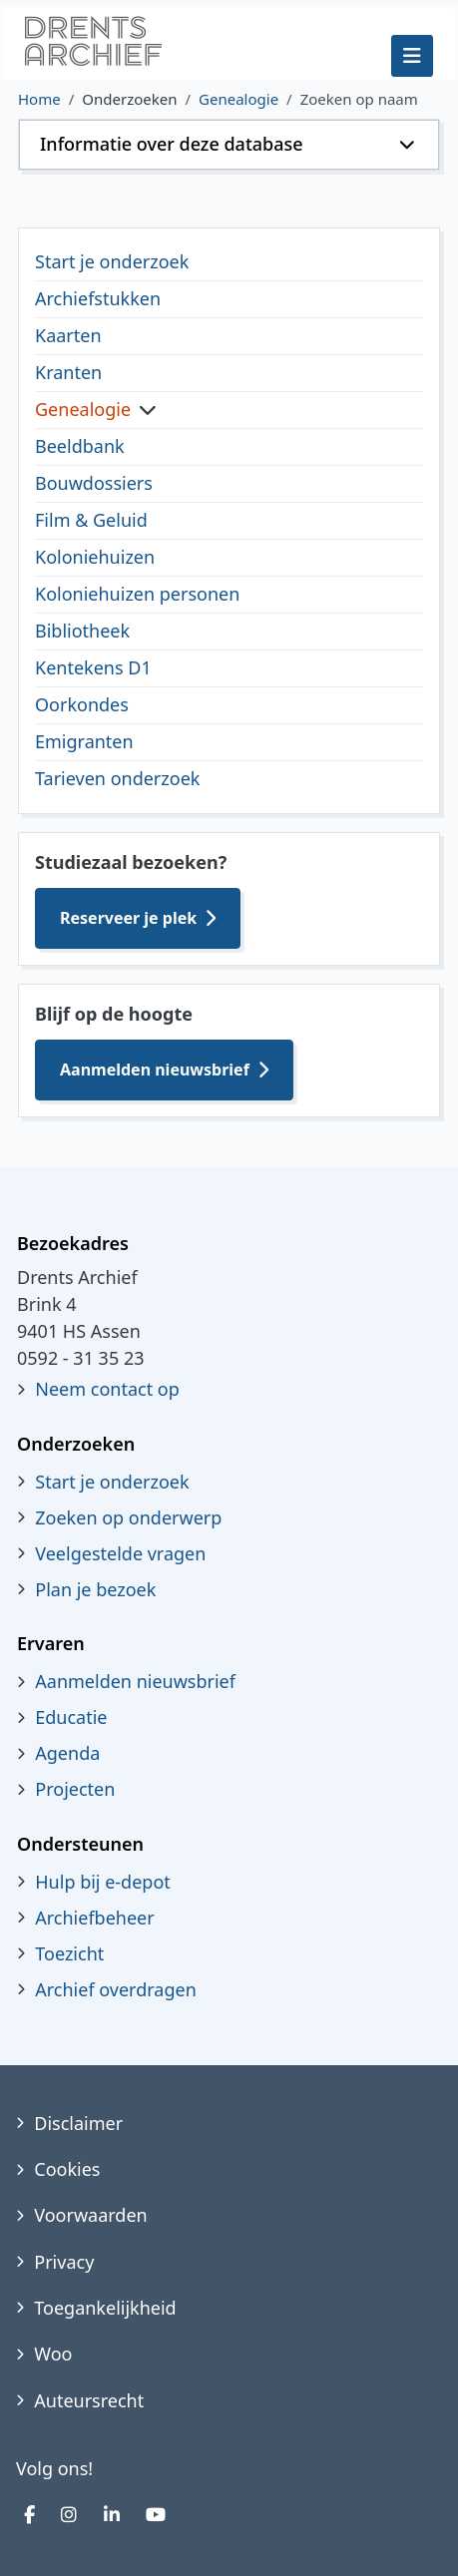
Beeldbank (80, 446)
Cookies (67, 2169)
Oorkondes (82, 704)
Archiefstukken (98, 298)
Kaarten (68, 335)
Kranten (68, 372)
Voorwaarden (90, 2215)
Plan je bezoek (95, 1589)
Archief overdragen (116, 1989)
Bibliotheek (82, 631)
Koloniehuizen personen (137, 594)
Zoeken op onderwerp (128, 1517)
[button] (229, 145)
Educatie (71, 1717)
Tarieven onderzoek (117, 778)
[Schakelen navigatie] (412, 56)
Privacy (64, 2262)
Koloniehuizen (95, 557)
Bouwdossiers (94, 483)
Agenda (67, 1753)
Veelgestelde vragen (120, 1553)
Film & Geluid (91, 520)
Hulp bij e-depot (103, 1882)
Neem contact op (107, 1389)
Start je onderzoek (112, 261)
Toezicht (69, 1953)
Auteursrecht (89, 2400)
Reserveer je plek (128, 918)
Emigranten (84, 741)
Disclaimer (78, 2123)
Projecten (75, 1789)
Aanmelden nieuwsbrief (154, 1069)
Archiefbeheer (94, 1918)
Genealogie (83, 409)
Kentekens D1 (93, 667)
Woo (53, 2353)
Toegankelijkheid (105, 2308)
